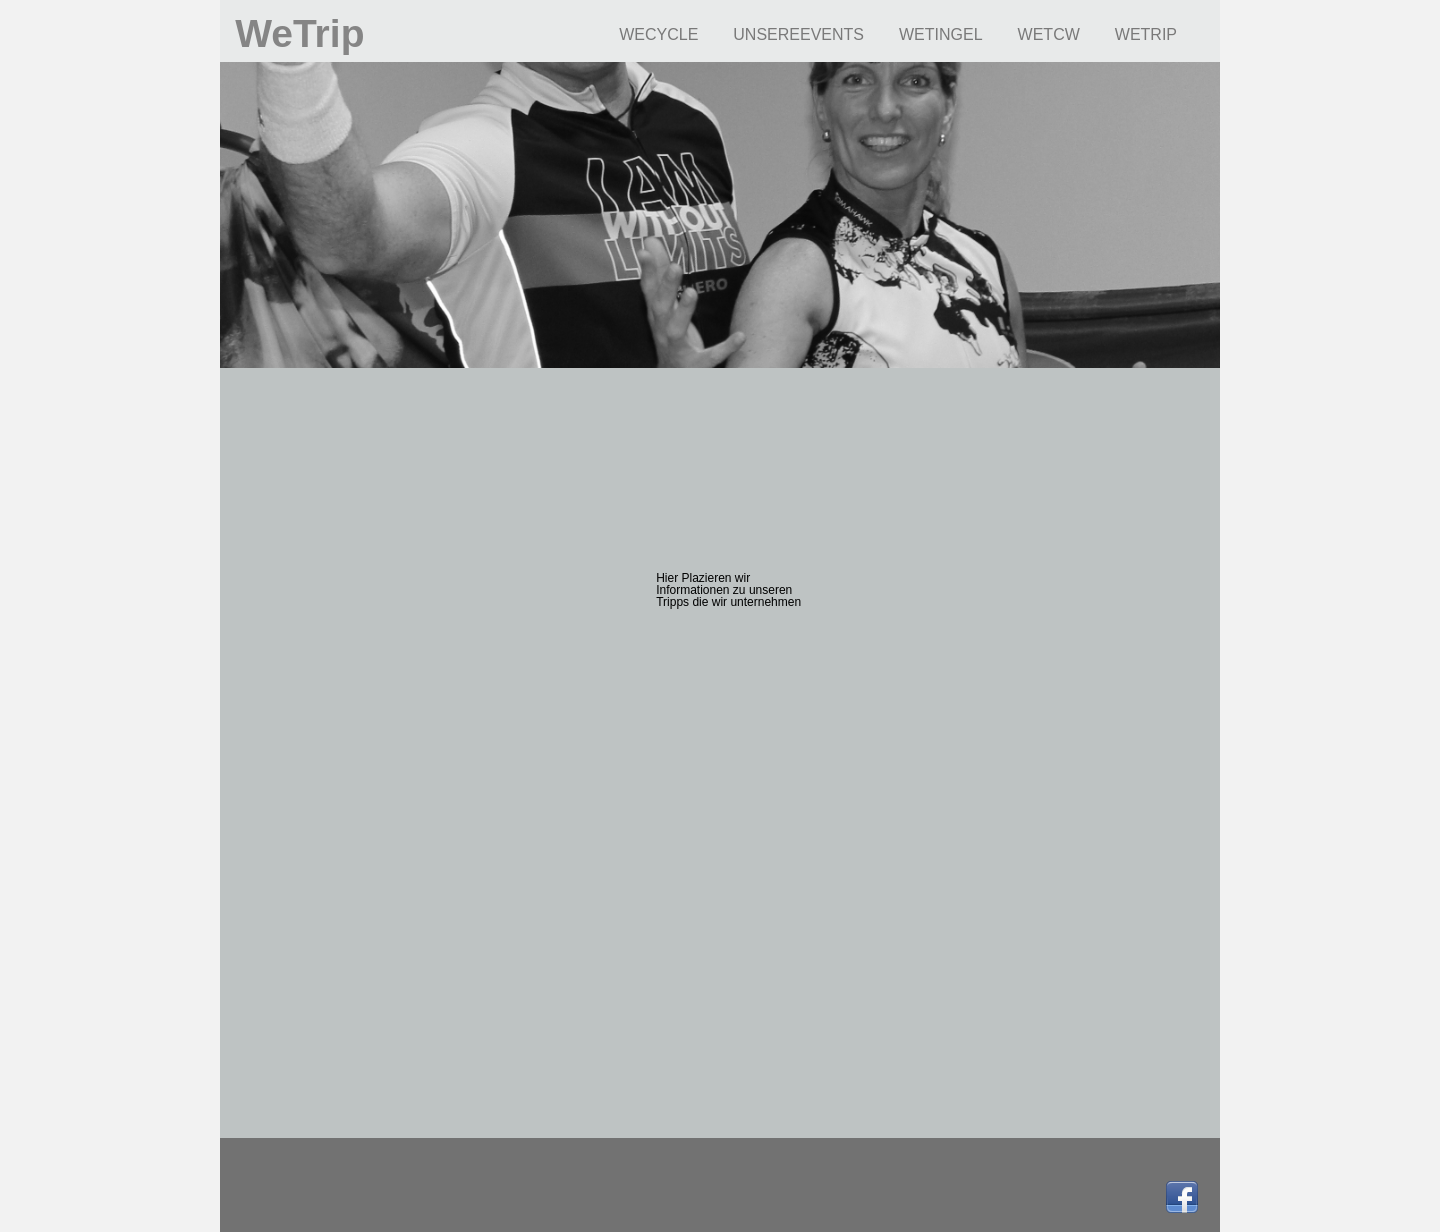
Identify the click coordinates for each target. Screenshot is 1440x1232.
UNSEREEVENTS (798, 34)
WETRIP (1146, 34)
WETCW (1049, 34)
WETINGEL (941, 34)
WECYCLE (658, 34)
